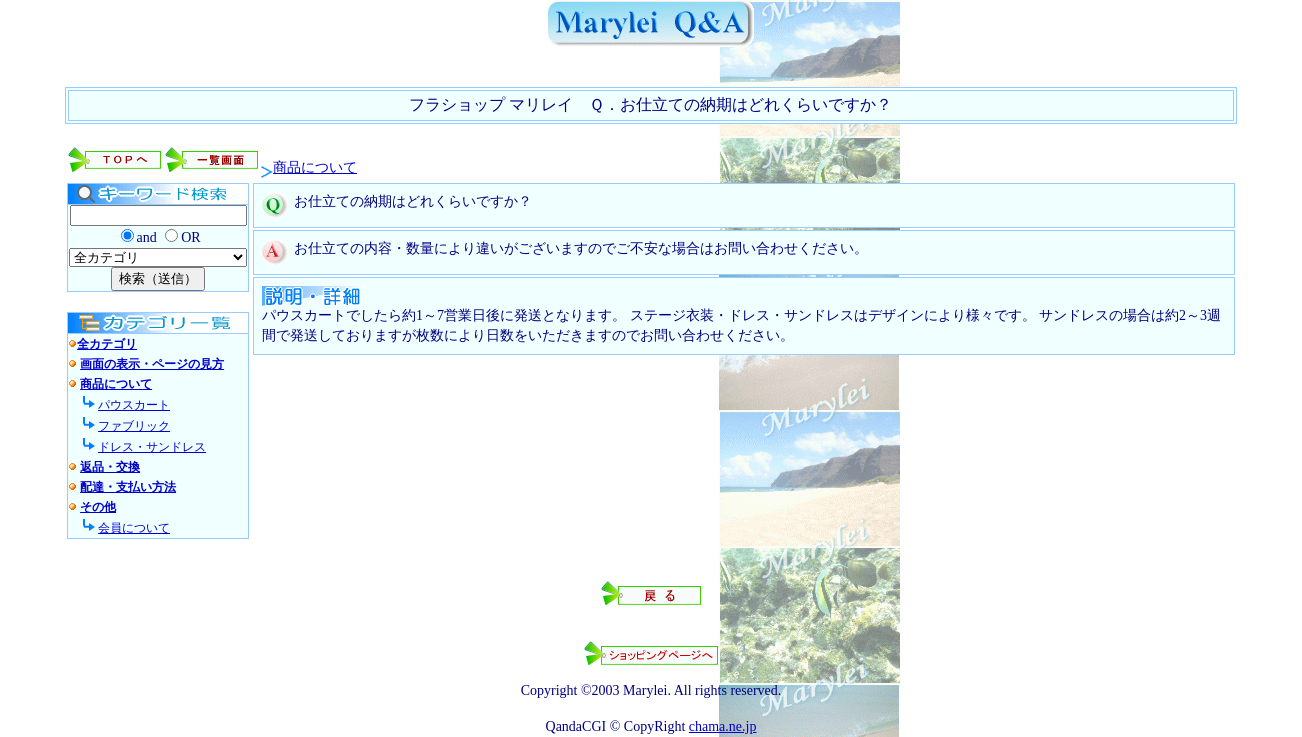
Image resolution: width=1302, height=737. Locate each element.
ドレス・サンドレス (152, 447)
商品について (315, 167)
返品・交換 (110, 467)
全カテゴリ (107, 344)
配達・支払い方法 (128, 487)
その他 (98, 507)
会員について (134, 528)
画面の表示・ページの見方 (152, 364)
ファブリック (134, 426)
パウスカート (134, 405)
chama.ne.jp (723, 726)
